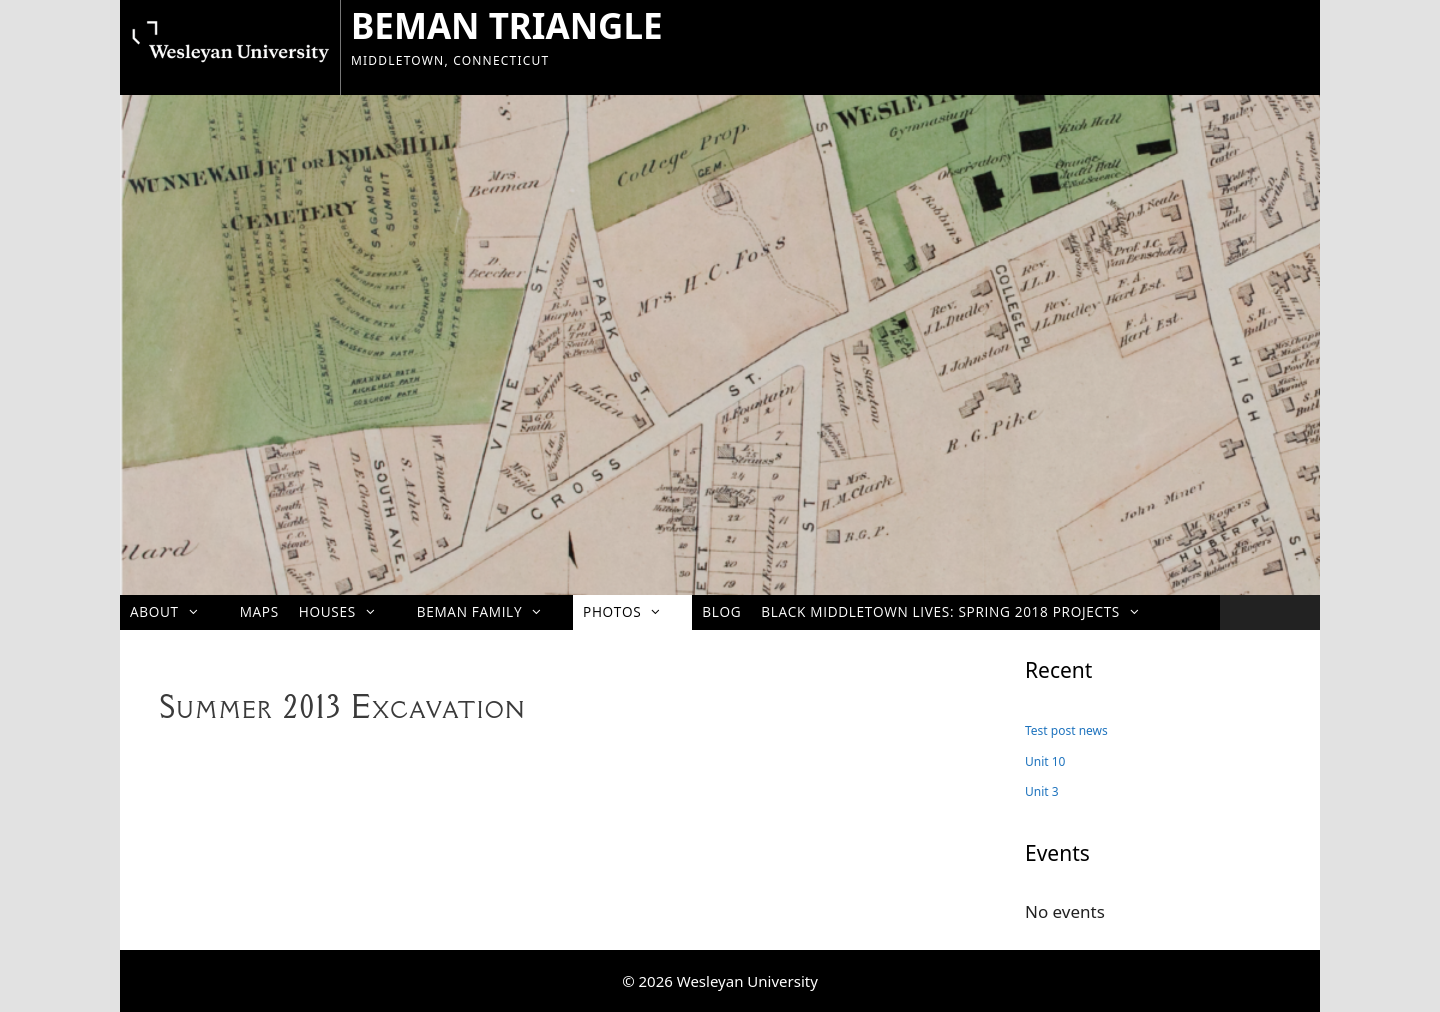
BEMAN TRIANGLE (507, 25)
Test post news (1066, 730)
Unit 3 (1042, 791)
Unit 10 (1045, 761)
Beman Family (490, 611)
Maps (259, 611)
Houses (348, 611)
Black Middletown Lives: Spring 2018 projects (961, 611)
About (175, 611)
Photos (632, 611)
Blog (721, 611)
